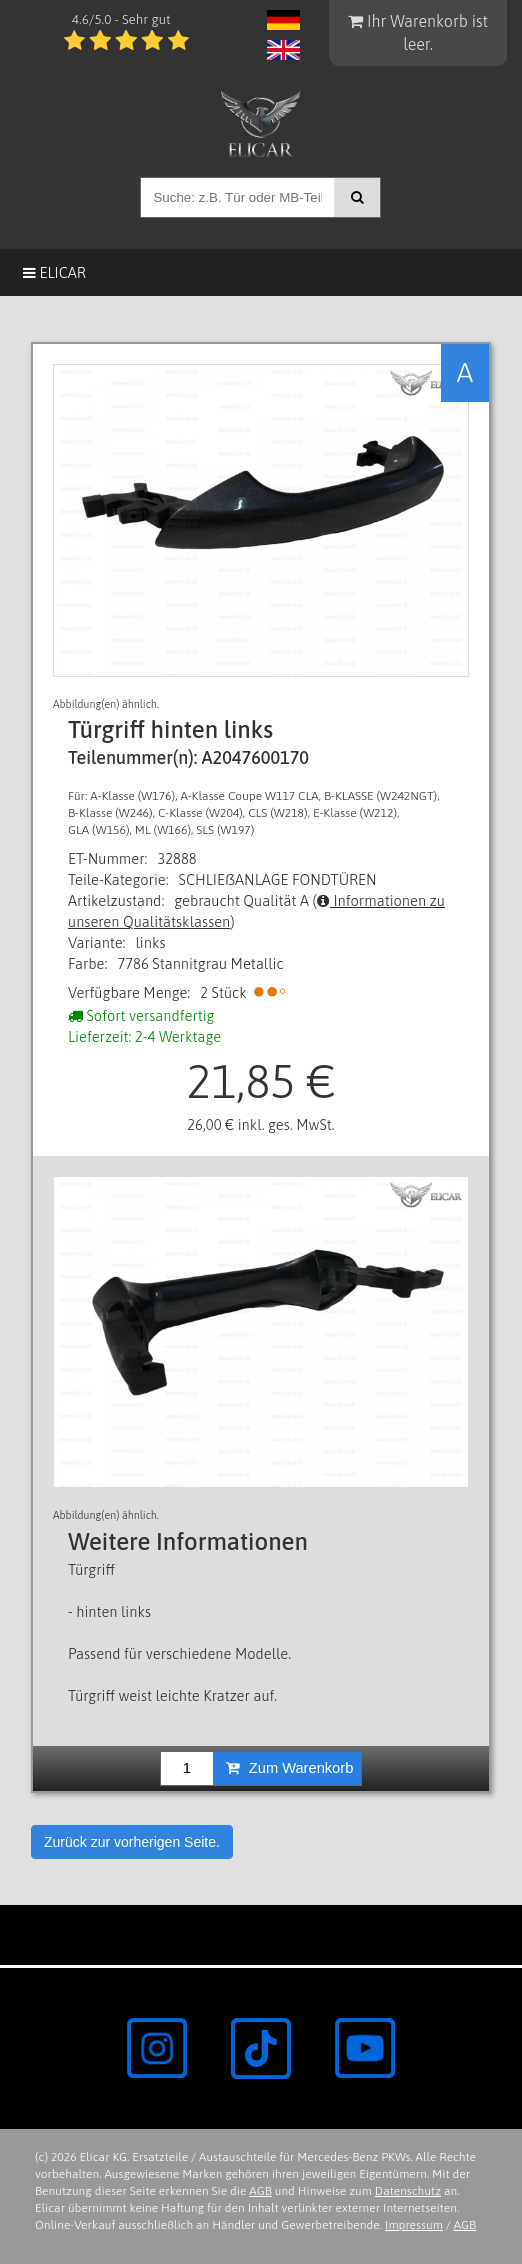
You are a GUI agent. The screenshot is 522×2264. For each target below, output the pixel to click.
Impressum (414, 2225)
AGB (260, 2191)
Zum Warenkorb (290, 1768)
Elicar (54, 272)
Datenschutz (408, 2191)
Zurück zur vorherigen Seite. (132, 1842)
